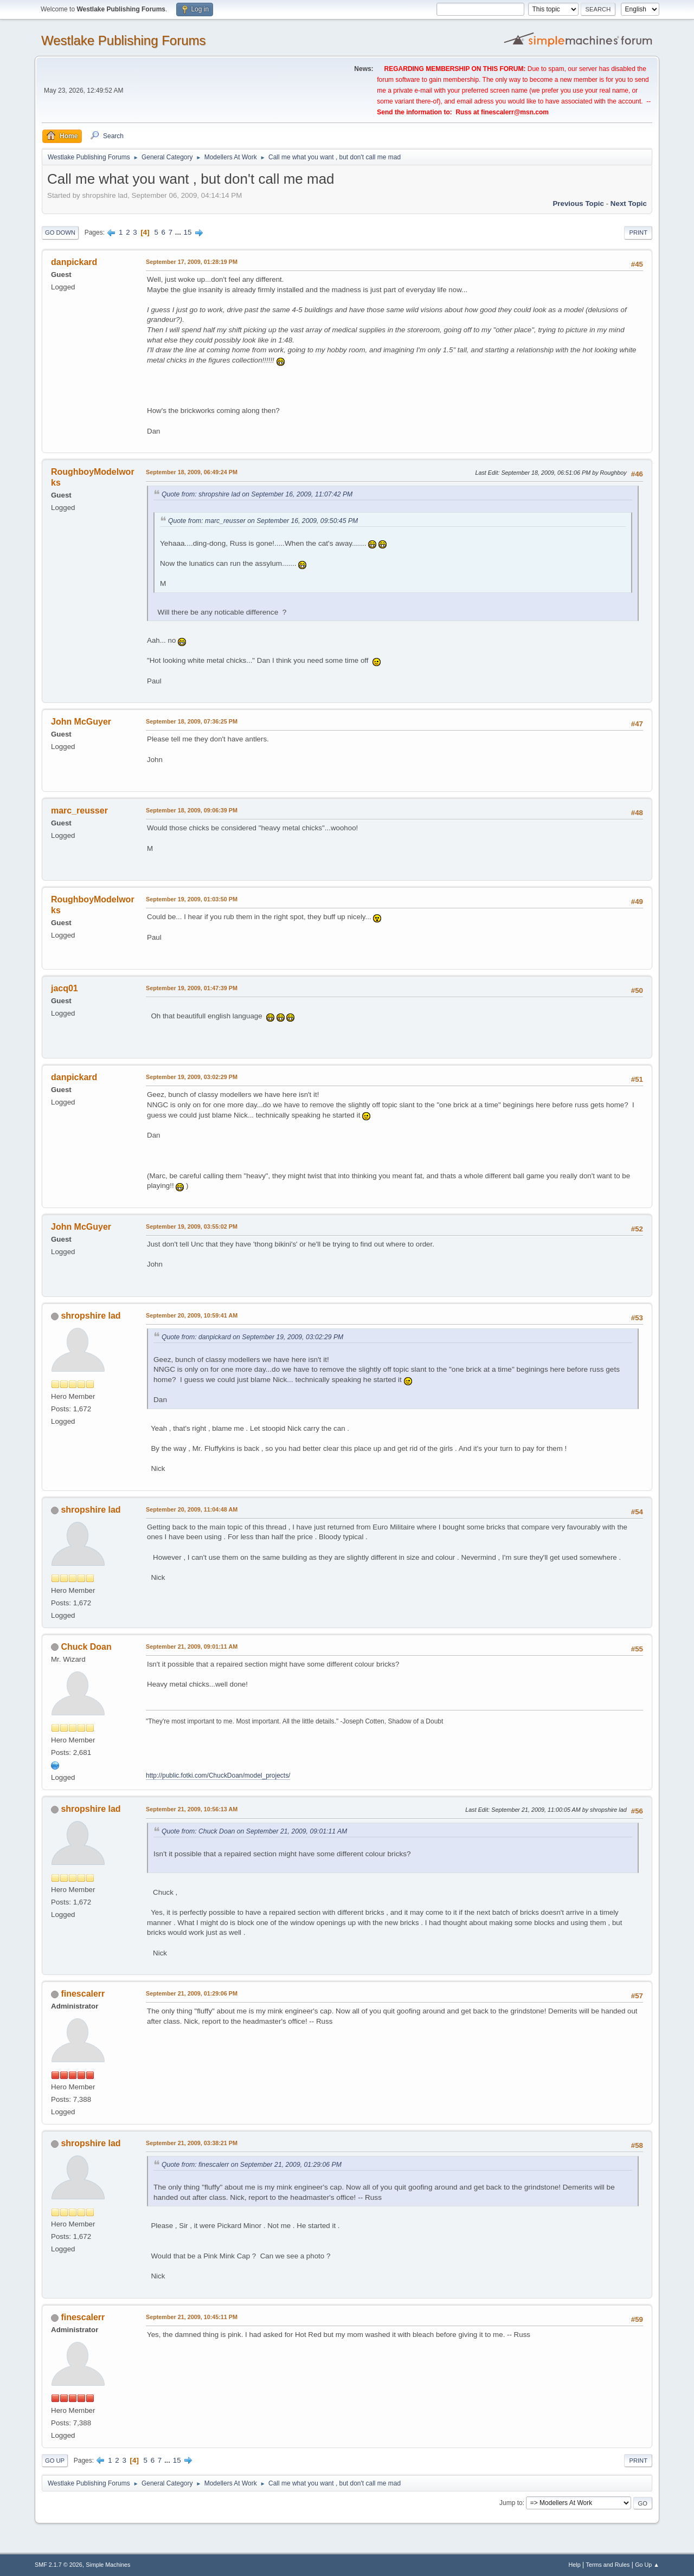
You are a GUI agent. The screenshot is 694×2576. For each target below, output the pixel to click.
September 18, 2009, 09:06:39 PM (191, 810)
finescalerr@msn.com (515, 112)
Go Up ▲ (647, 2564)
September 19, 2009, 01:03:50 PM (191, 899)
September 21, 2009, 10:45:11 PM (191, 2317)
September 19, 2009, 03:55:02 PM (191, 1226)
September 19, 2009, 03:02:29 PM (191, 1077)
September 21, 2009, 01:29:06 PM (191, 1993)
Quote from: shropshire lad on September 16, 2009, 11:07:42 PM (257, 494)
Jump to (511, 2503)
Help (575, 2564)
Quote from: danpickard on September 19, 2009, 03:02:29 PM (252, 1337)
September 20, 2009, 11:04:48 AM (191, 1509)
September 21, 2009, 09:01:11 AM (191, 1646)
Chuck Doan (86, 1646)
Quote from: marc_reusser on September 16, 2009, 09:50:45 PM (263, 521)
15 (188, 232)
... (179, 232)
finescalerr (83, 1993)
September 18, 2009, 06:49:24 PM (191, 472)
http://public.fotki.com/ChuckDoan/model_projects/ (218, 1775)
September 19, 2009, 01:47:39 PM (191, 988)
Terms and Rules (608, 2564)
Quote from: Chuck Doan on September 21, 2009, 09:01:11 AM (254, 1831)
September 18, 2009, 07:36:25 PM (191, 721)
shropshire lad (90, 1315)
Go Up (55, 2460)
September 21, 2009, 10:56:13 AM (191, 1809)
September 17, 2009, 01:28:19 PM (191, 262)
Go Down (60, 232)
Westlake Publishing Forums (123, 40)
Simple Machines (108, 2564)
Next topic (629, 203)
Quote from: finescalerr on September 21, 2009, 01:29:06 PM (252, 2164)
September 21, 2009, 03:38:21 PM (191, 2143)
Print (638, 232)
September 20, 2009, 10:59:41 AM (191, 1315)
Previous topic (578, 203)
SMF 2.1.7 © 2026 (58, 2564)
